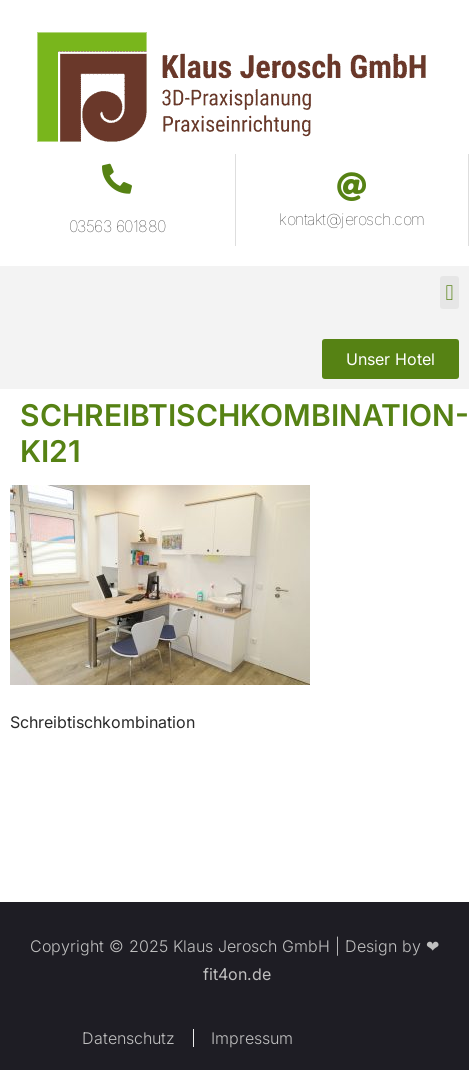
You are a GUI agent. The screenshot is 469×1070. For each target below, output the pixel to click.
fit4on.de (234, 974)
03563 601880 (117, 226)
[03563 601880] (117, 179)
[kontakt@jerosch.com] (352, 187)
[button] (449, 292)
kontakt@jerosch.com (352, 219)
